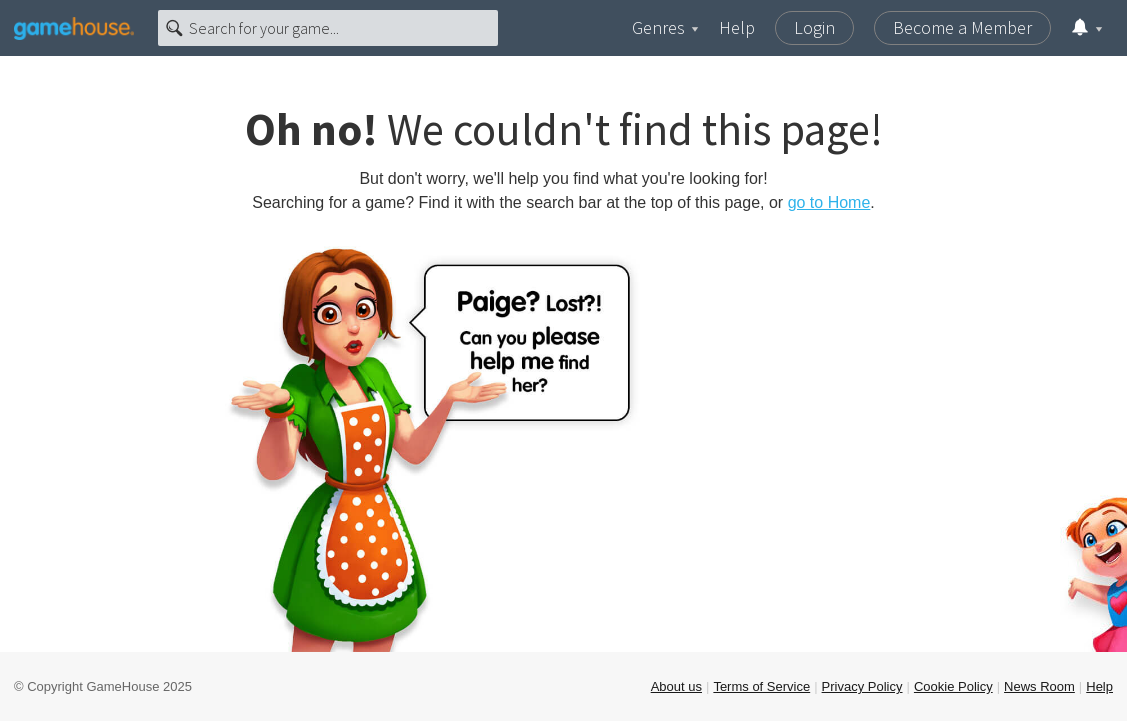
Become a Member (962, 27)
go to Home (829, 202)
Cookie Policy (953, 686)
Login (814, 27)
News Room (1039, 686)
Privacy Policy (862, 686)
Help (737, 27)
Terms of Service (761, 686)
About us (676, 686)
